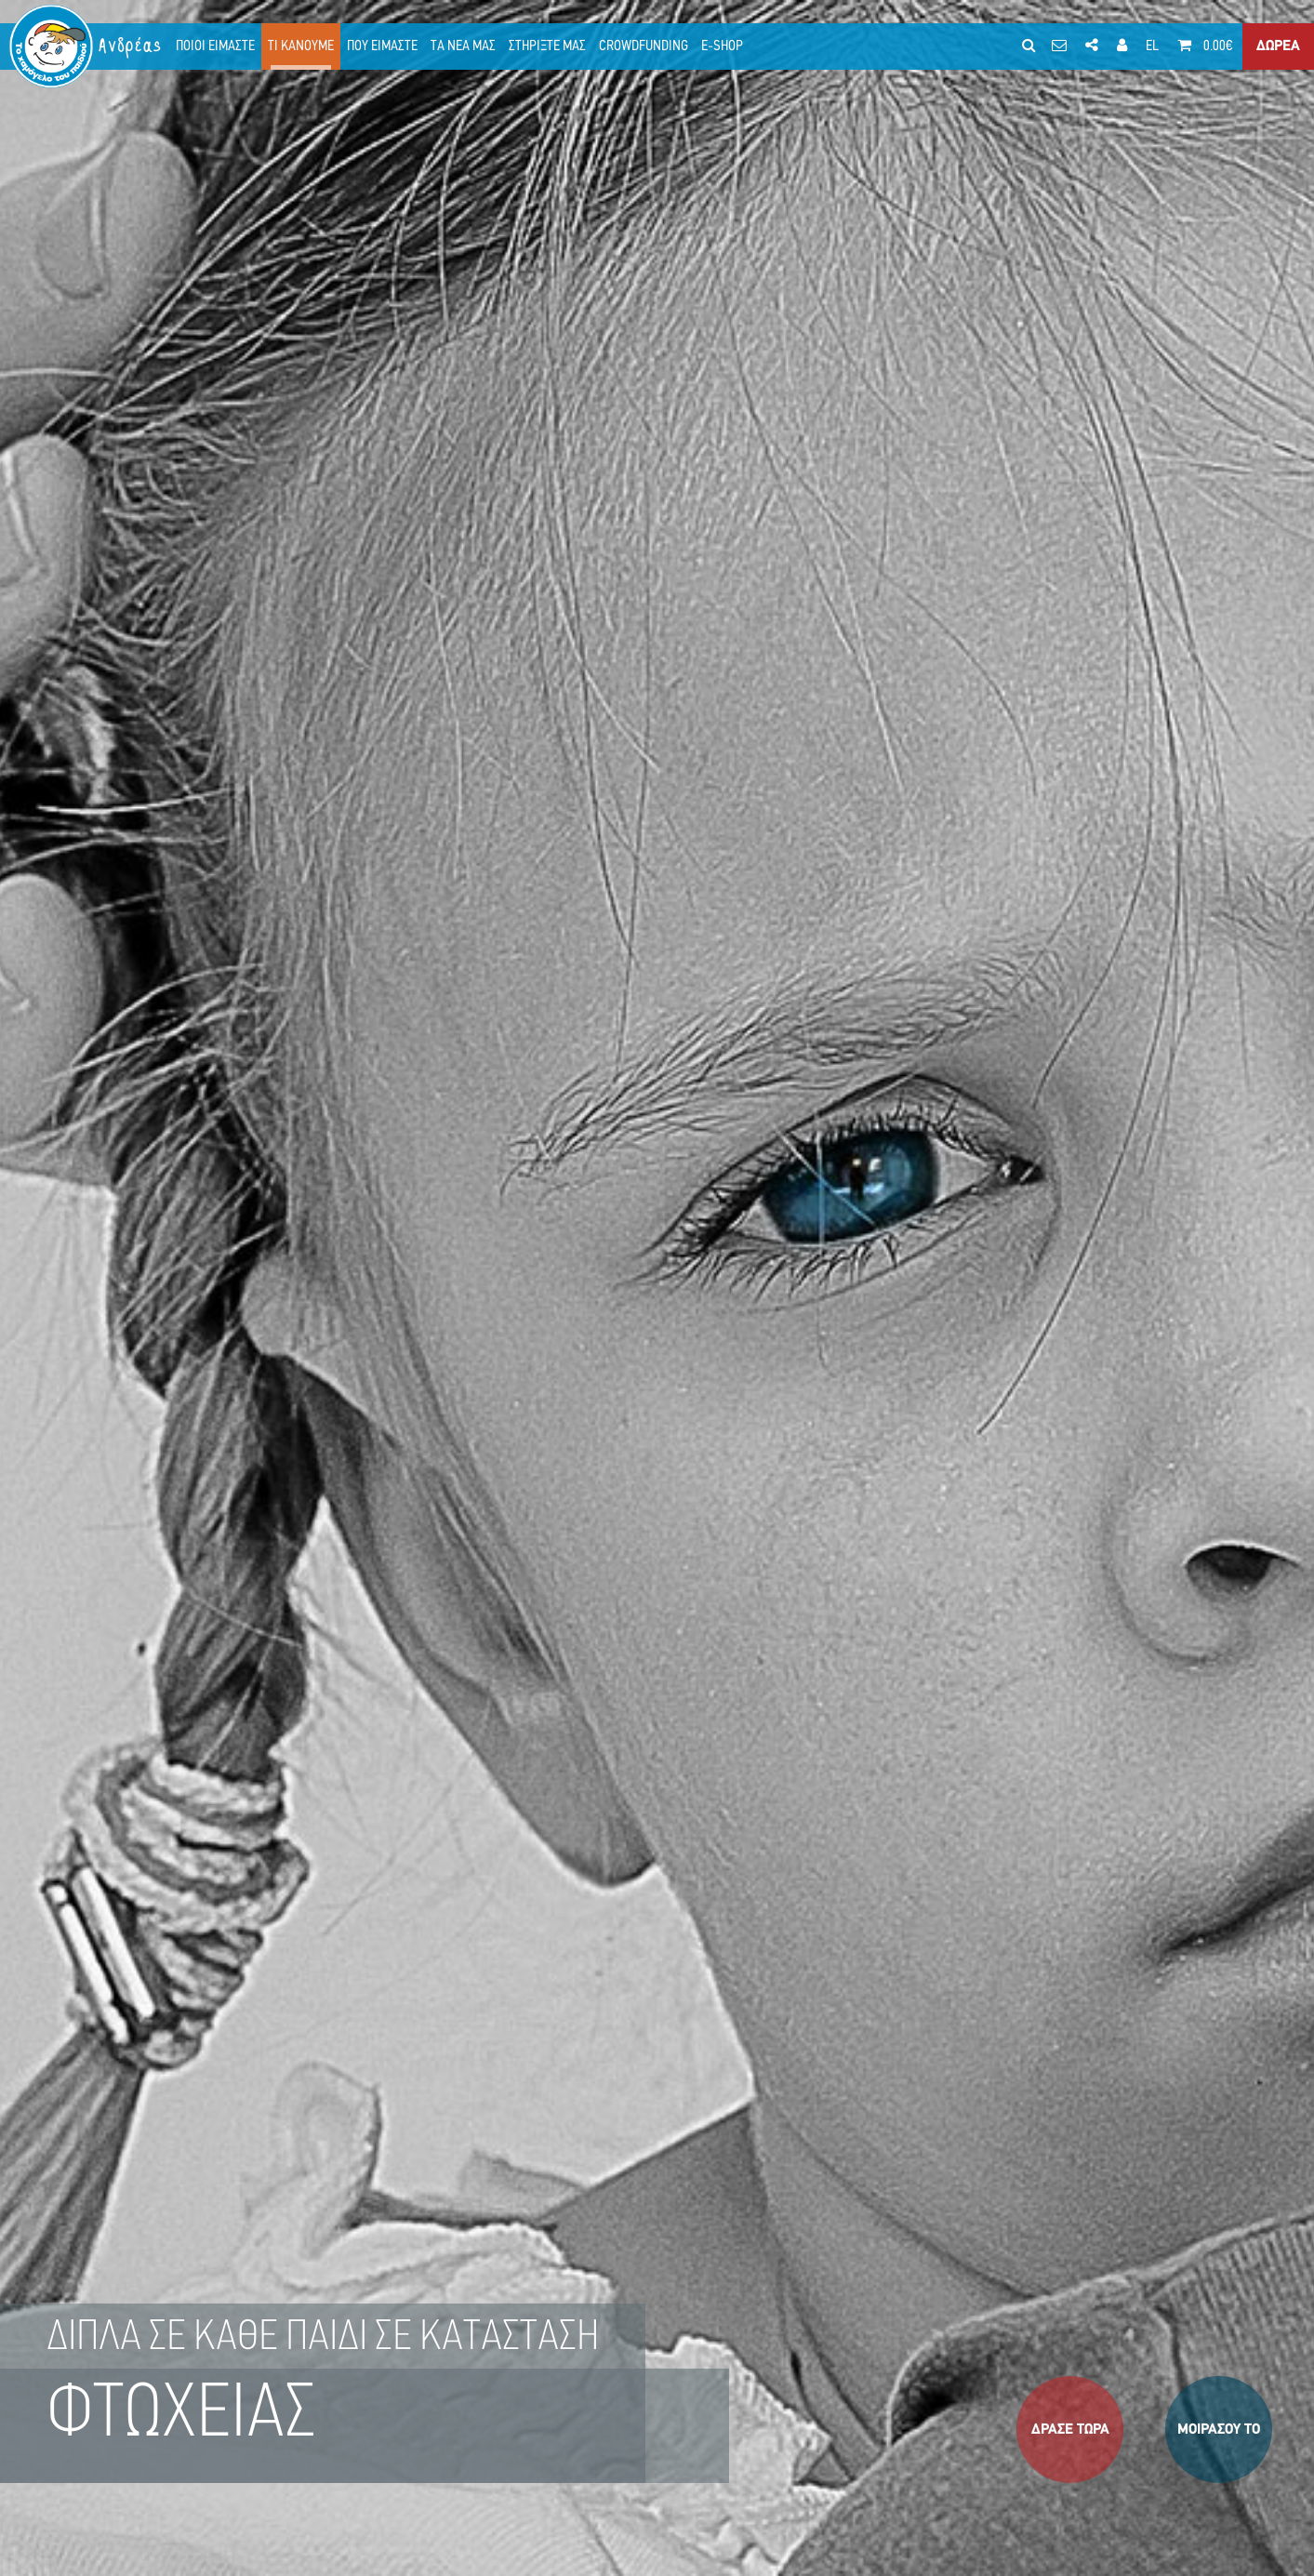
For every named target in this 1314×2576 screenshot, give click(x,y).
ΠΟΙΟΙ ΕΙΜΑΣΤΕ (215, 46)
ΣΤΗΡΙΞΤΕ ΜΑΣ (547, 46)
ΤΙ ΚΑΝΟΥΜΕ (301, 46)
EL (1152, 46)
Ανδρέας (131, 46)
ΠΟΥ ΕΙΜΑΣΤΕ (382, 46)
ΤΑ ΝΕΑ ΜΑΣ (463, 46)
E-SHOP (722, 46)
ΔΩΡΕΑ (1278, 46)
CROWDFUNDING (643, 46)
